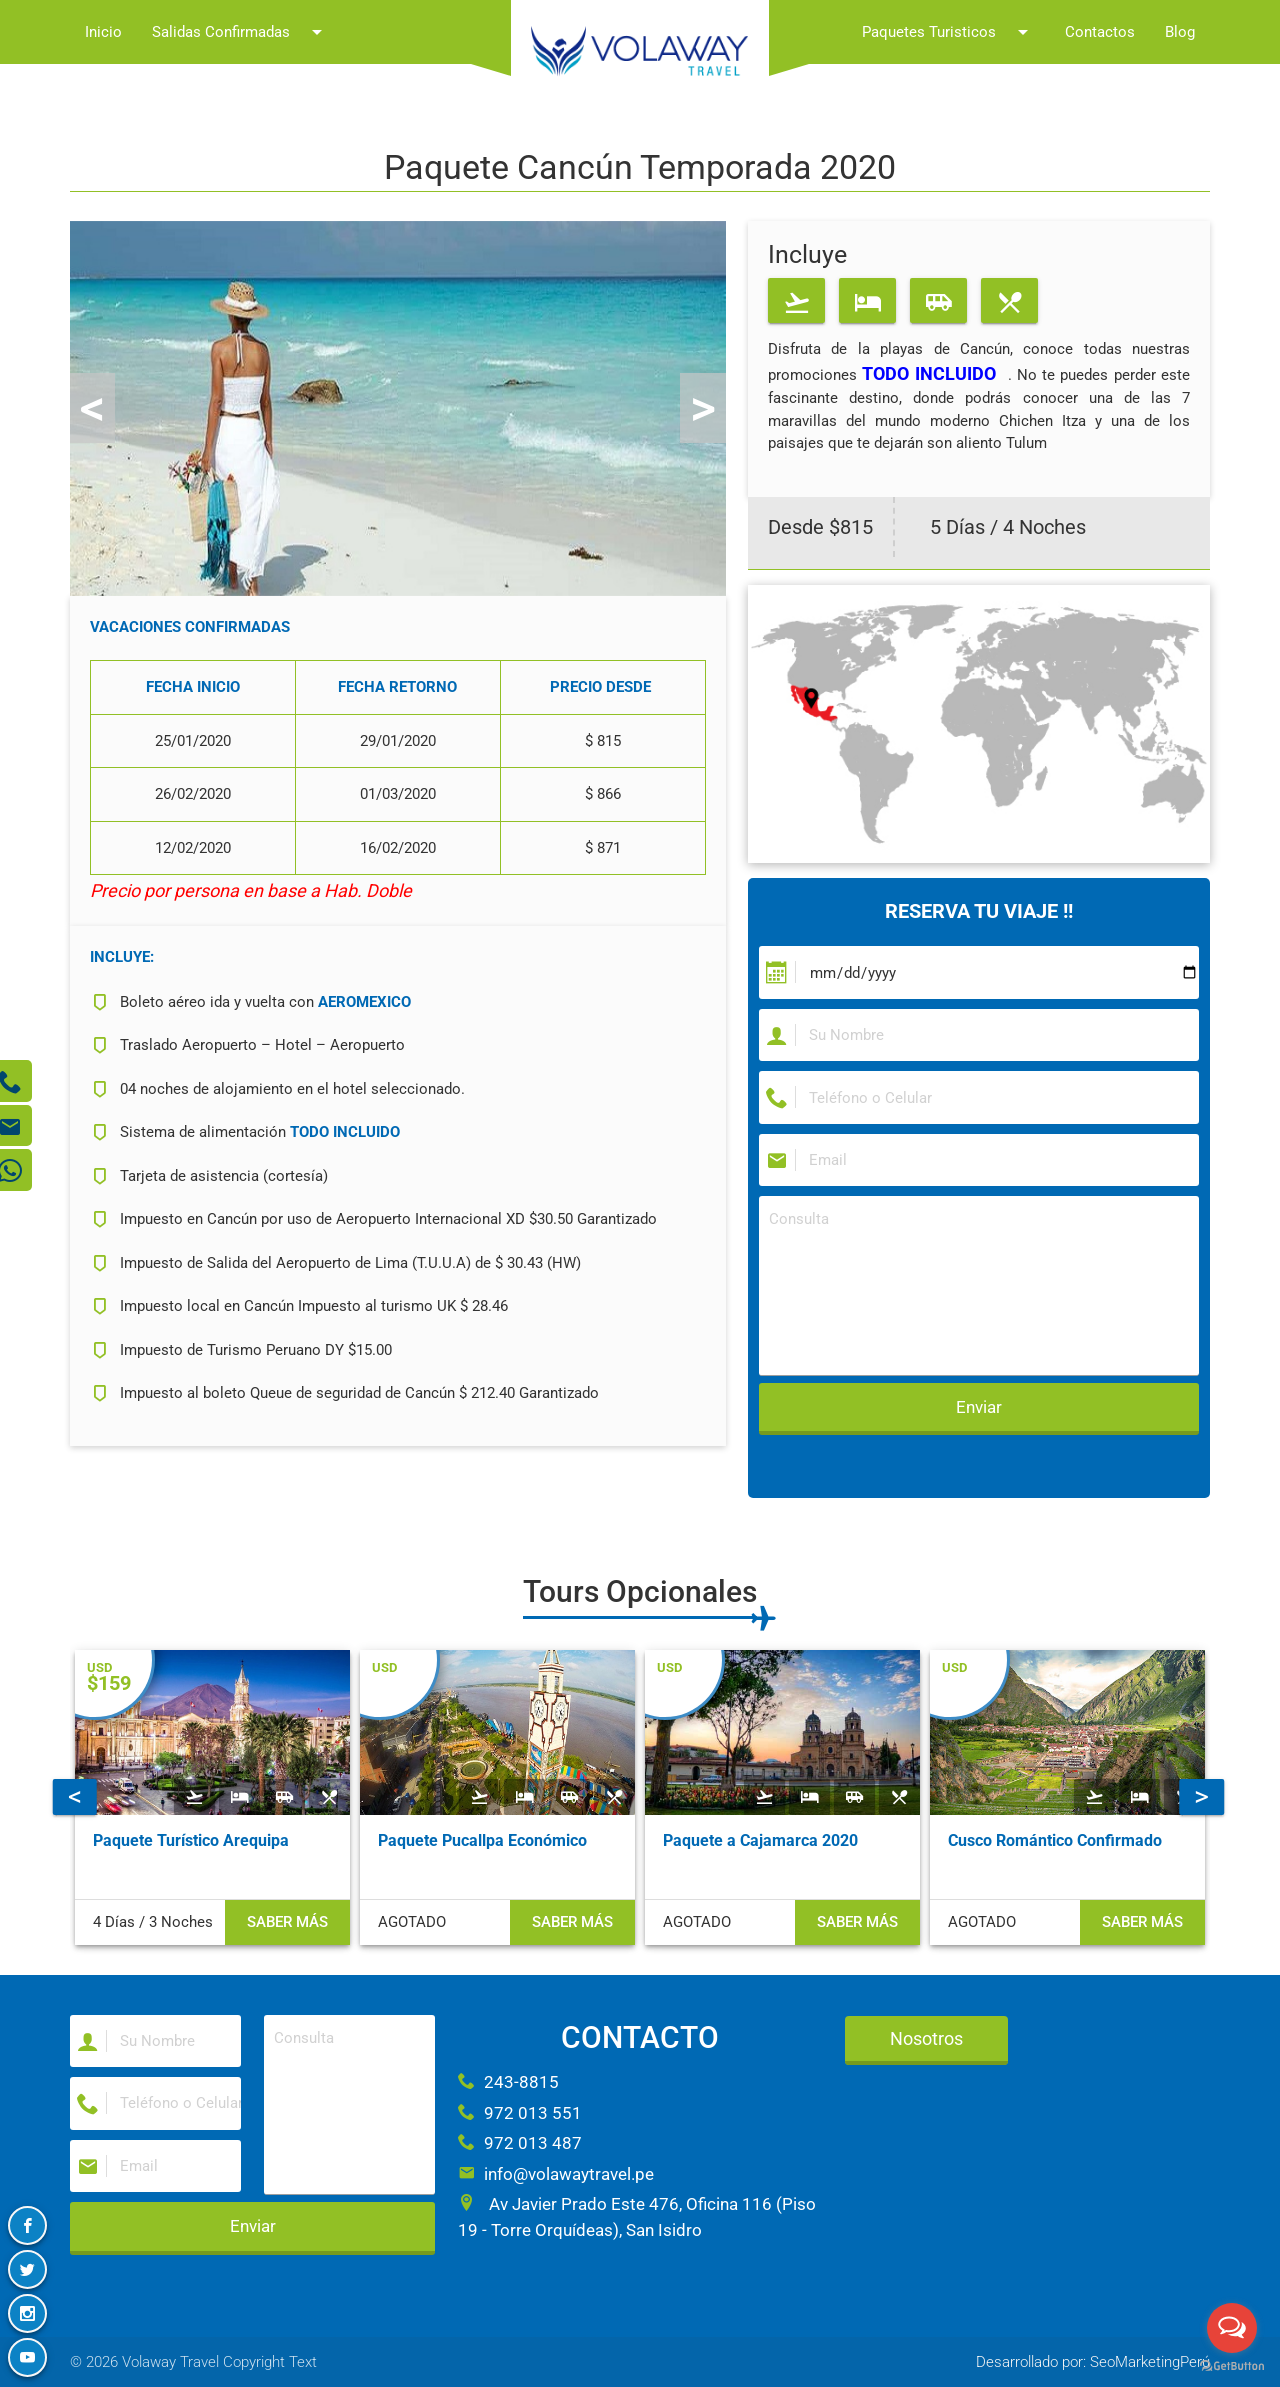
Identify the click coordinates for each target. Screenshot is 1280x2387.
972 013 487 (520, 2143)
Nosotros (926, 2038)
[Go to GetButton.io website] (1232, 2366)
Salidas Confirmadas (240, 32)
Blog (1180, 32)
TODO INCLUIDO (928, 373)
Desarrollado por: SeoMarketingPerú (1093, 2362)
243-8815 (508, 2082)
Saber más (287, 1922)
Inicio (103, 32)
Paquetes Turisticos (948, 32)
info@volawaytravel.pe (556, 2174)
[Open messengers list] (1232, 2328)
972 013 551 (520, 2113)
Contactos (1100, 32)
